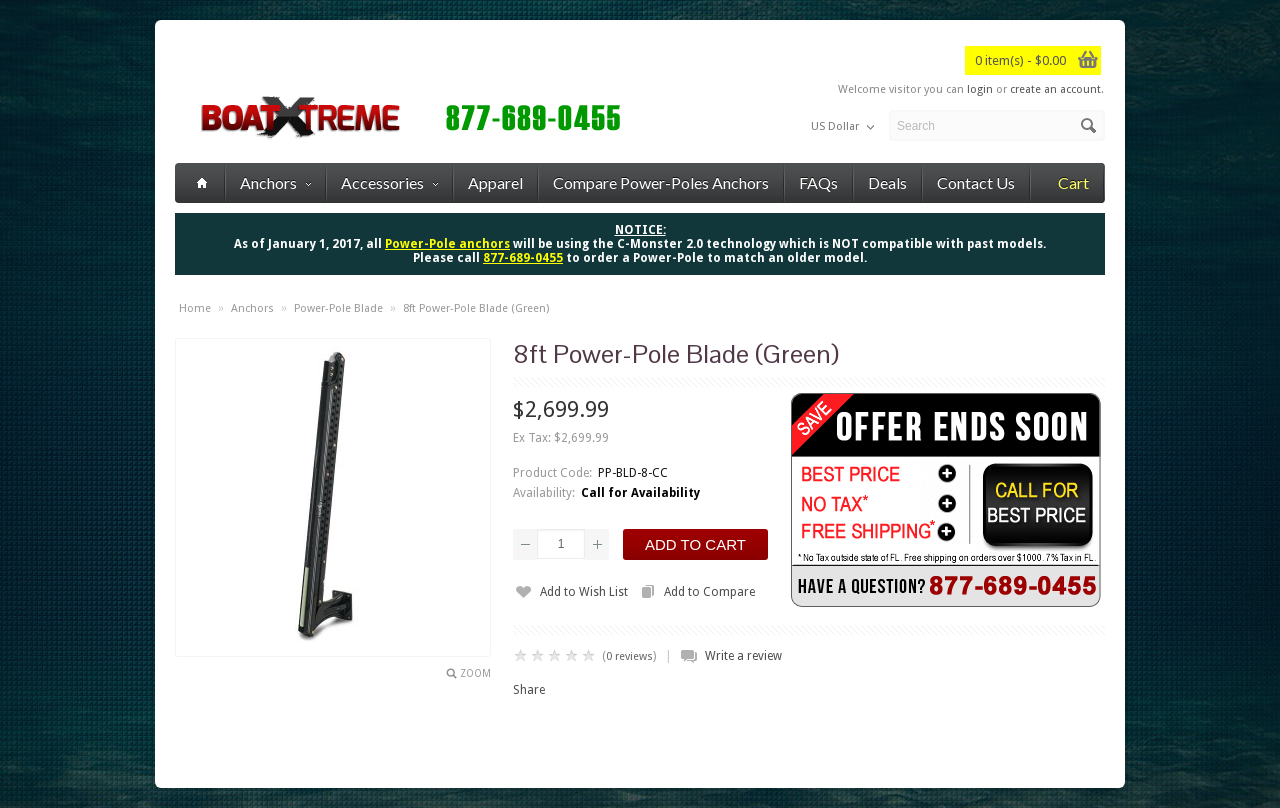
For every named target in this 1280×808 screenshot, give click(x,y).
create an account (1055, 89)
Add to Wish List (584, 592)
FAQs (818, 182)
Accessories (389, 182)
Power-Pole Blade (338, 308)
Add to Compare (709, 592)
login (980, 89)
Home (195, 308)
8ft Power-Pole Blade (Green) (476, 308)
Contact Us (976, 182)
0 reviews (629, 656)
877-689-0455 (523, 258)
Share (529, 690)
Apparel (495, 182)
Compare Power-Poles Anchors (661, 182)
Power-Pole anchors (447, 244)
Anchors (275, 182)
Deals (887, 182)
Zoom (475, 673)
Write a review (743, 656)
